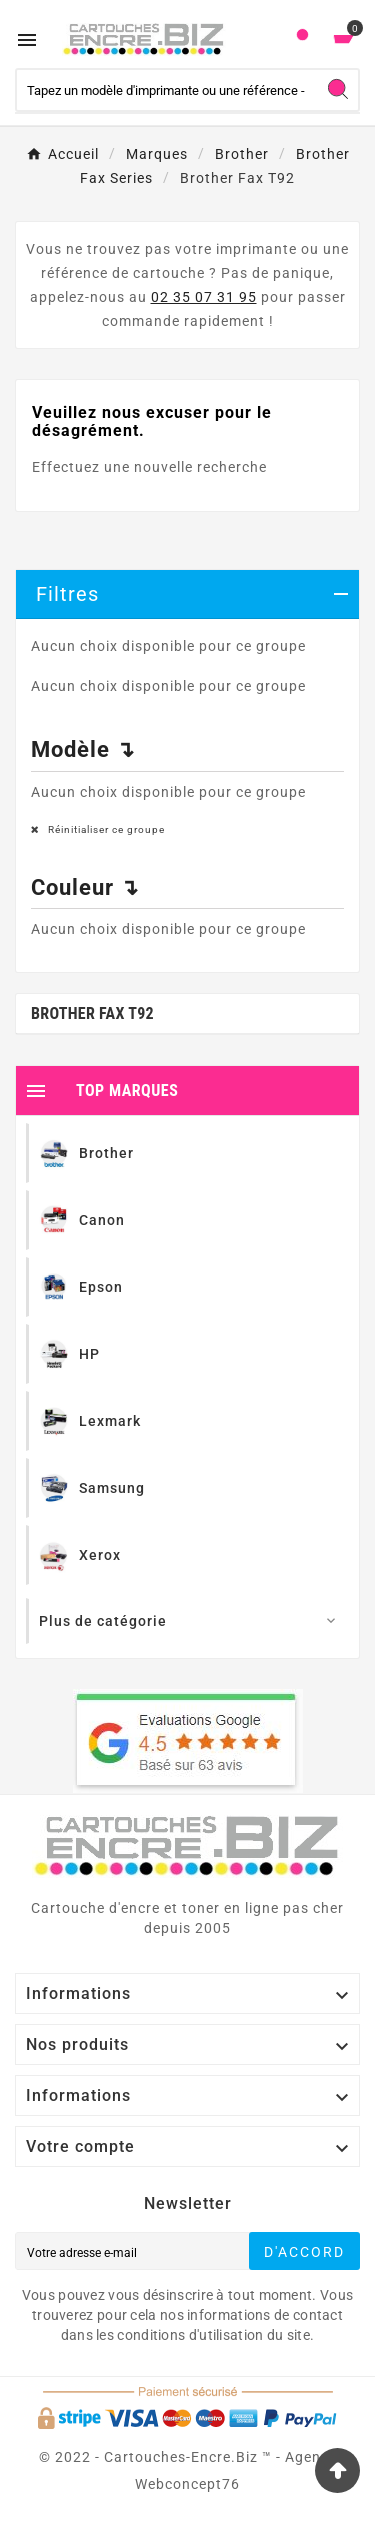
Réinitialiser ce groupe (105, 829)
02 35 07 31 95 (204, 297)
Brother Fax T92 (92, 1013)
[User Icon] (302, 39)
